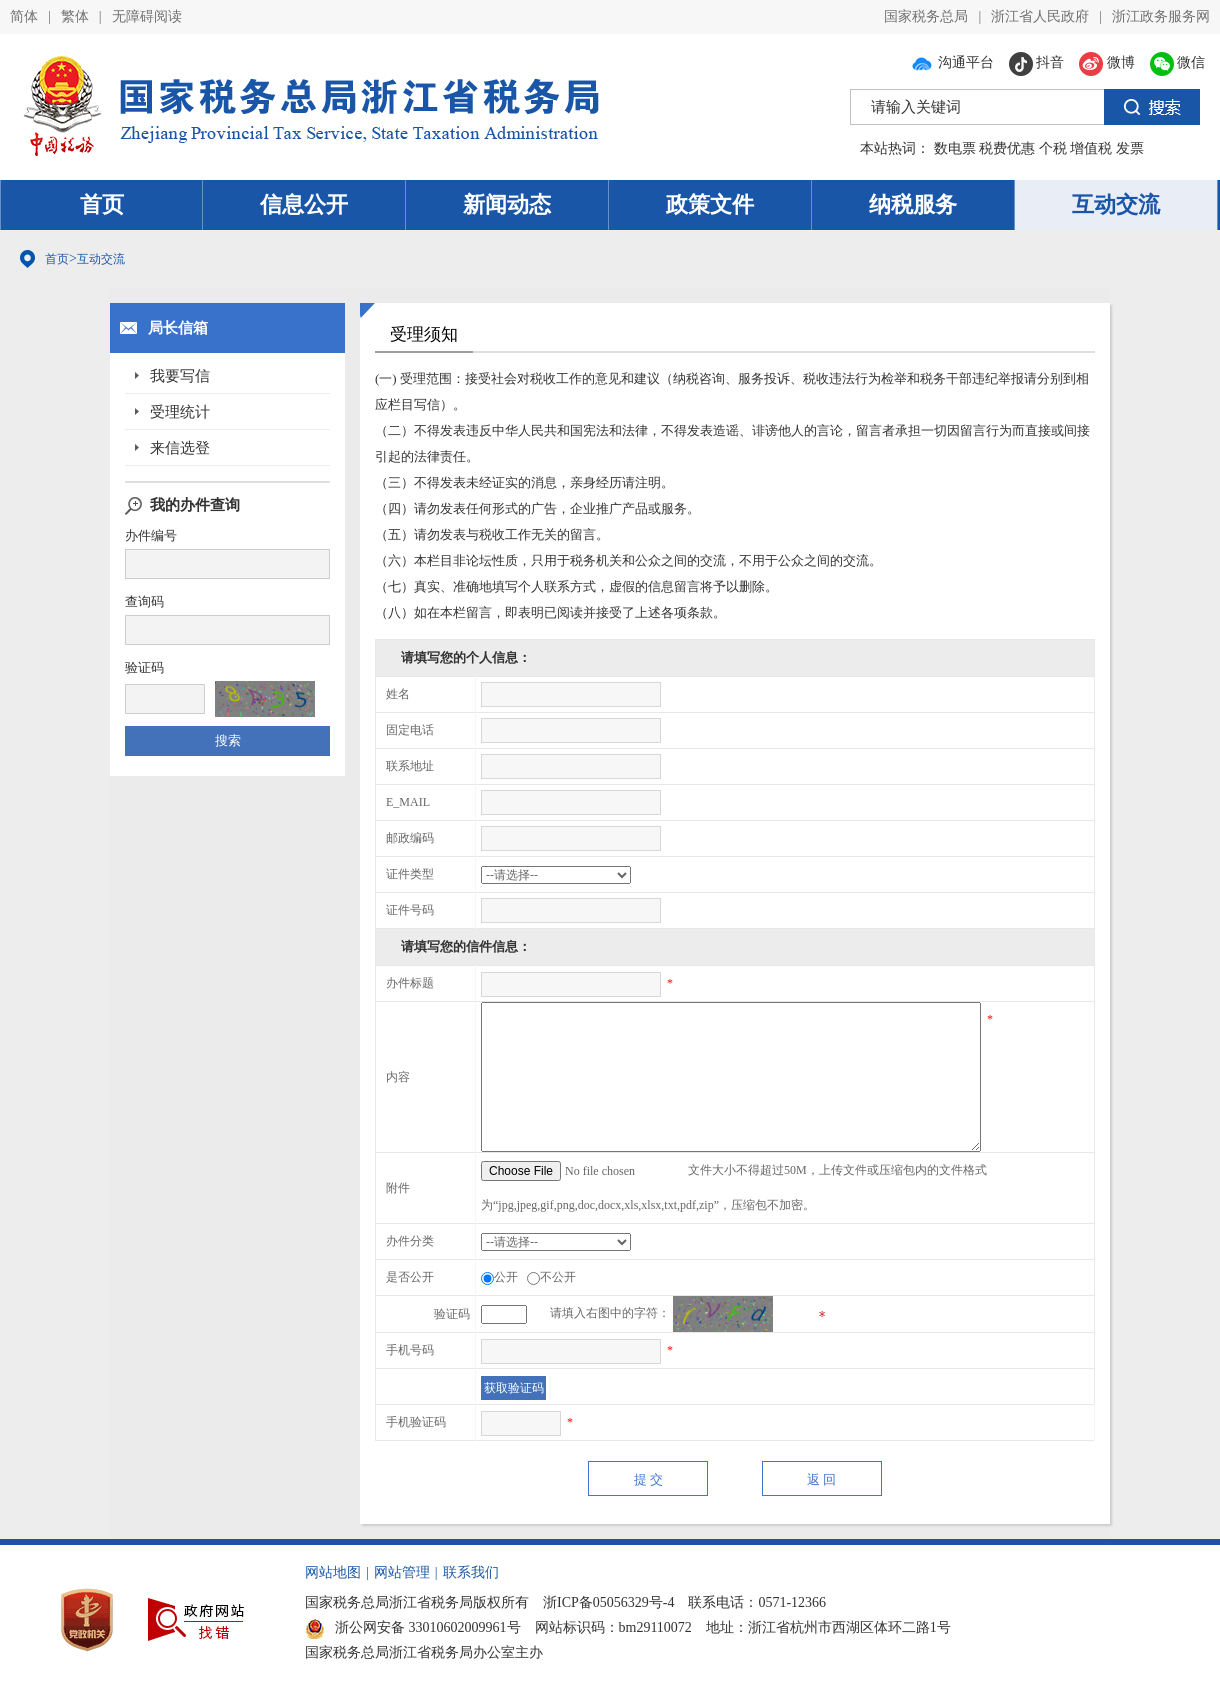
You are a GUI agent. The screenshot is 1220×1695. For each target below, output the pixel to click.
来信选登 (180, 448)
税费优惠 (1007, 148)
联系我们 (471, 1572)
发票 (1130, 148)
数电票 (955, 148)
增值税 (1091, 148)
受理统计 (180, 412)
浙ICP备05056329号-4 (608, 1602)
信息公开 (304, 204)
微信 (1178, 62)
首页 (102, 204)
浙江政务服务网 (1161, 16)
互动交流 (1116, 204)
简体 (24, 16)
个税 (1053, 148)
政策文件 (710, 204)
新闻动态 (507, 204)
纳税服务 (913, 204)
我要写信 (180, 376)
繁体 (75, 16)
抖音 (1037, 62)
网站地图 (333, 1572)
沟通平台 (952, 62)
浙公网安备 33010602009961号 (413, 1627)
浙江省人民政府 (1040, 16)
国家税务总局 (926, 16)
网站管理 (402, 1572)
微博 (1107, 62)
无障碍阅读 (147, 16)
